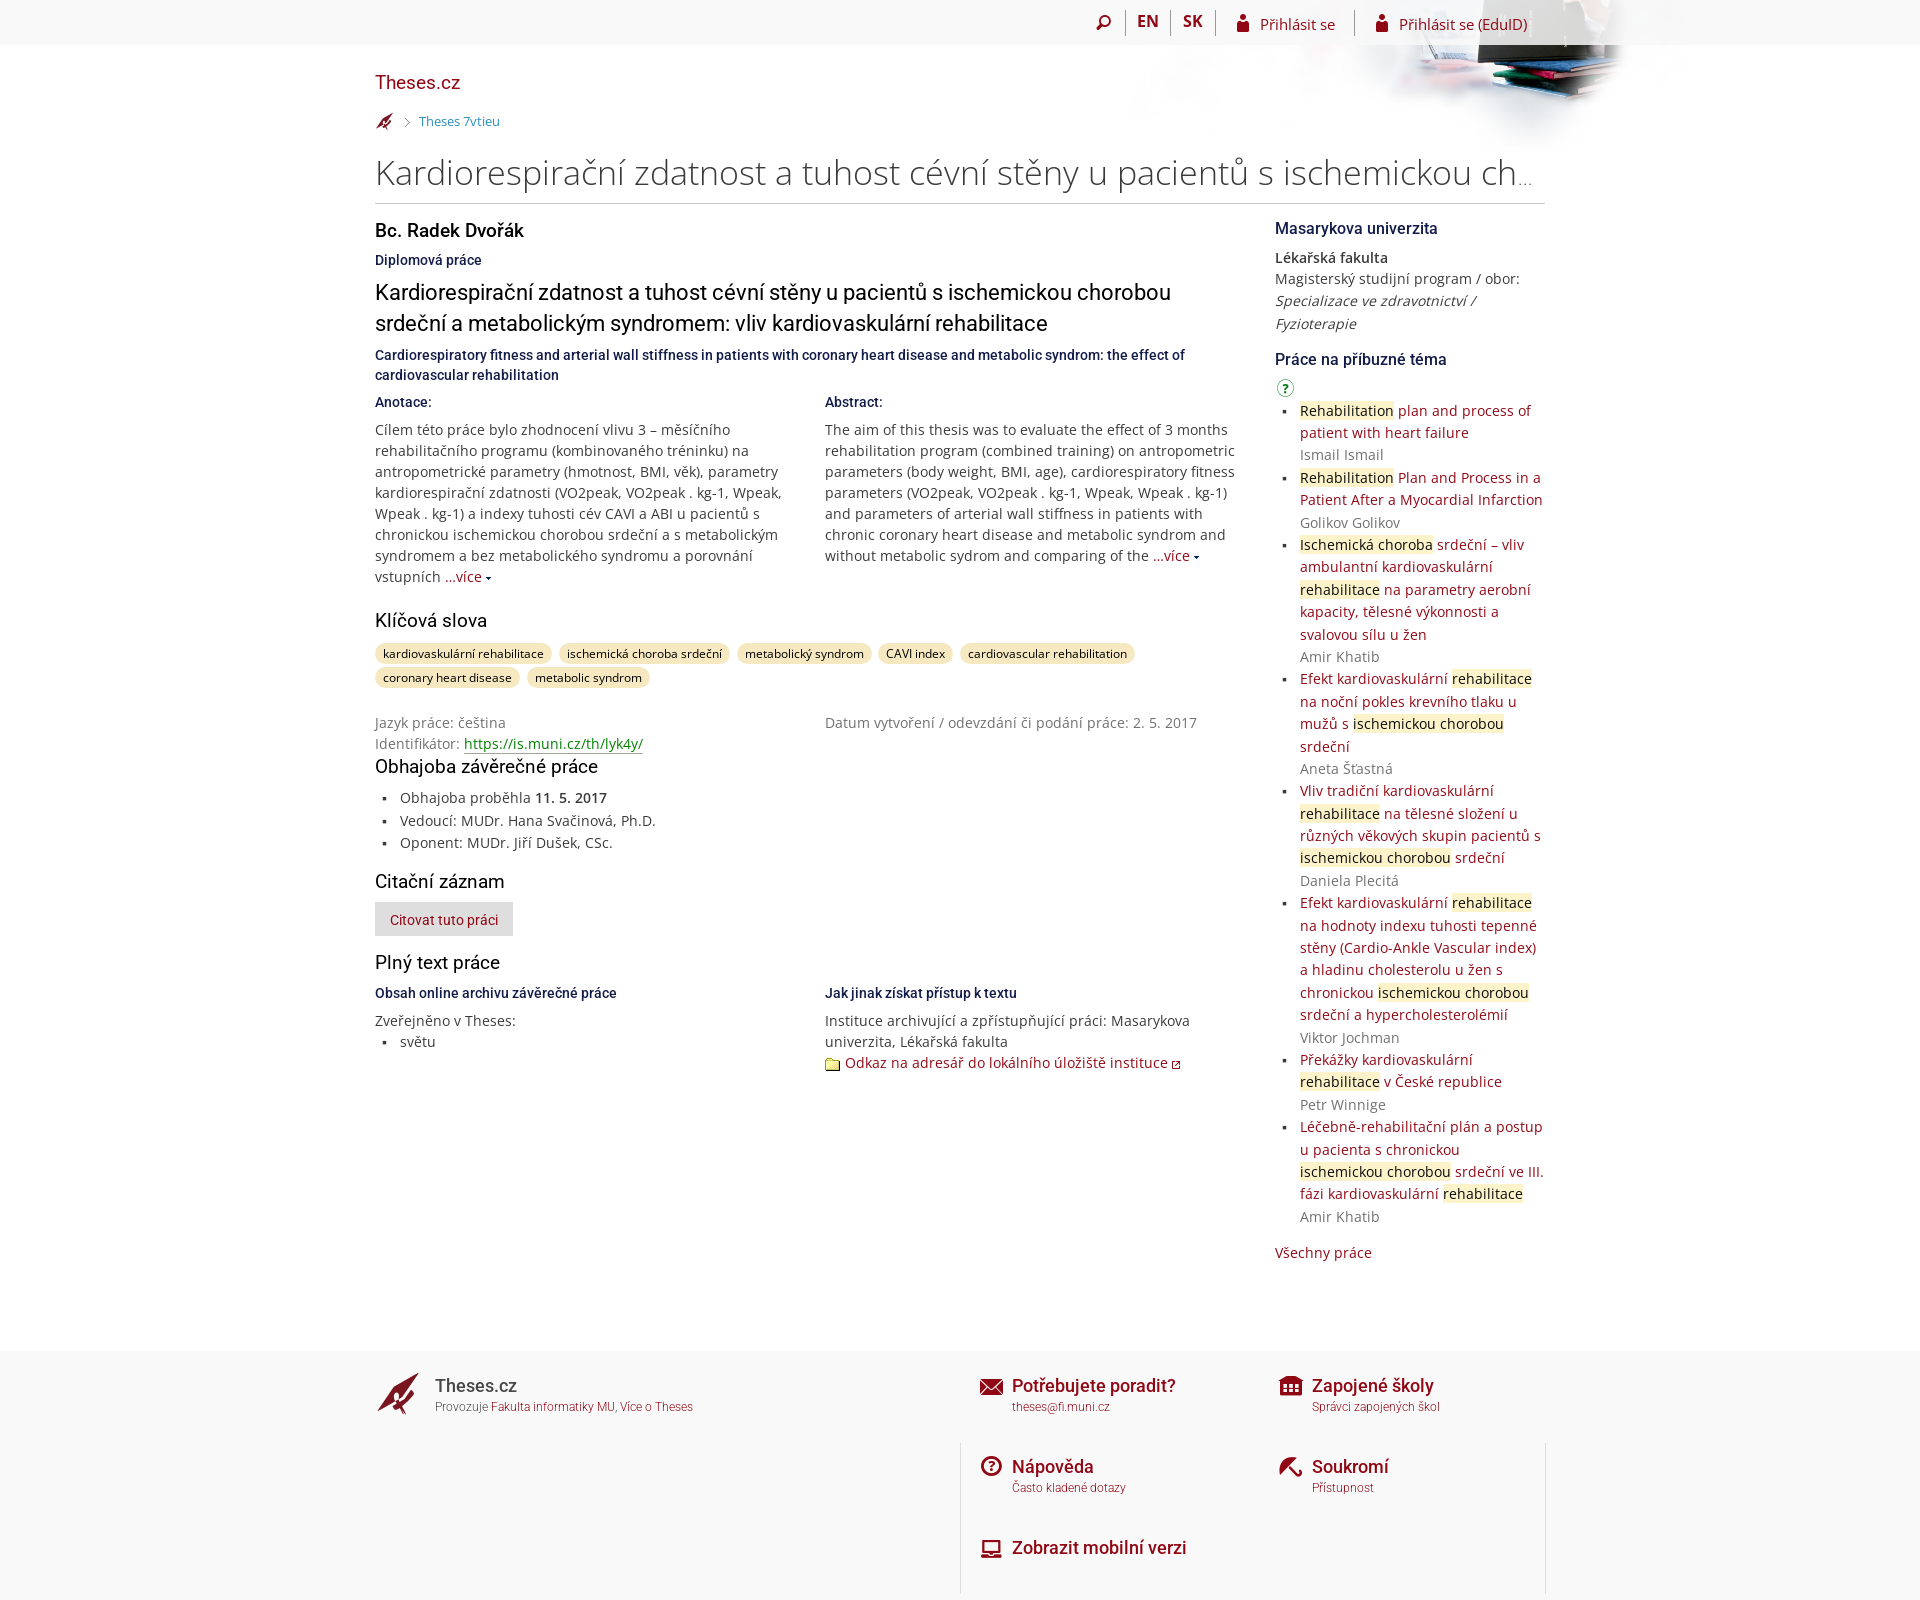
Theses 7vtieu (459, 121)
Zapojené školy (1373, 1385)
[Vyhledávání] (1103, 23)
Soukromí (1350, 1466)
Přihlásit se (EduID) (1463, 24)
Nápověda (1053, 1466)
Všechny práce (1323, 1252)
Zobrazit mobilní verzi (1099, 1547)
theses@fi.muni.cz (1061, 1407)
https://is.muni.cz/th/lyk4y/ (553, 743)
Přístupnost (1343, 1488)
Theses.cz (417, 82)
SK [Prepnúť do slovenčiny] (1193, 21)
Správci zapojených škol (1376, 1407)
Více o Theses (656, 1407)
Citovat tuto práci (444, 920)
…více (463, 576)
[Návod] (1288, 391)
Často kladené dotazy (1069, 1488)
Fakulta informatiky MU (553, 1407)
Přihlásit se (1297, 24)
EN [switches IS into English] (1148, 21)
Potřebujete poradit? (1094, 1385)
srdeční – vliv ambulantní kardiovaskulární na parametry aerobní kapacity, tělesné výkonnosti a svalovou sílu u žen (1415, 589)
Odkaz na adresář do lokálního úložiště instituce (1006, 1062)
